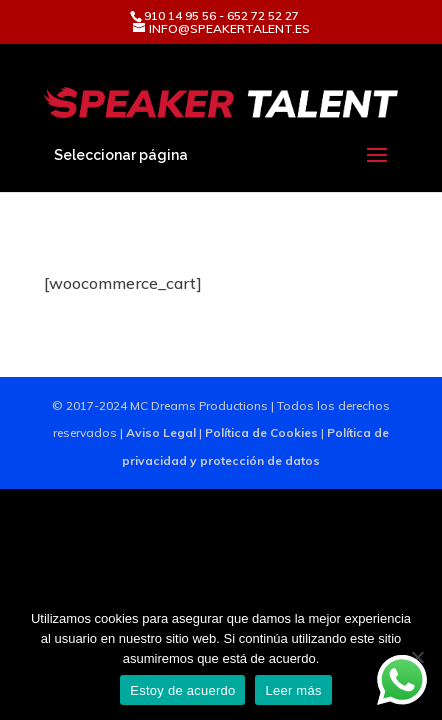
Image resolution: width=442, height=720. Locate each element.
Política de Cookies (261, 432)
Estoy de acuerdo (182, 690)
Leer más (293, 690)
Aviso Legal (161, 432)
